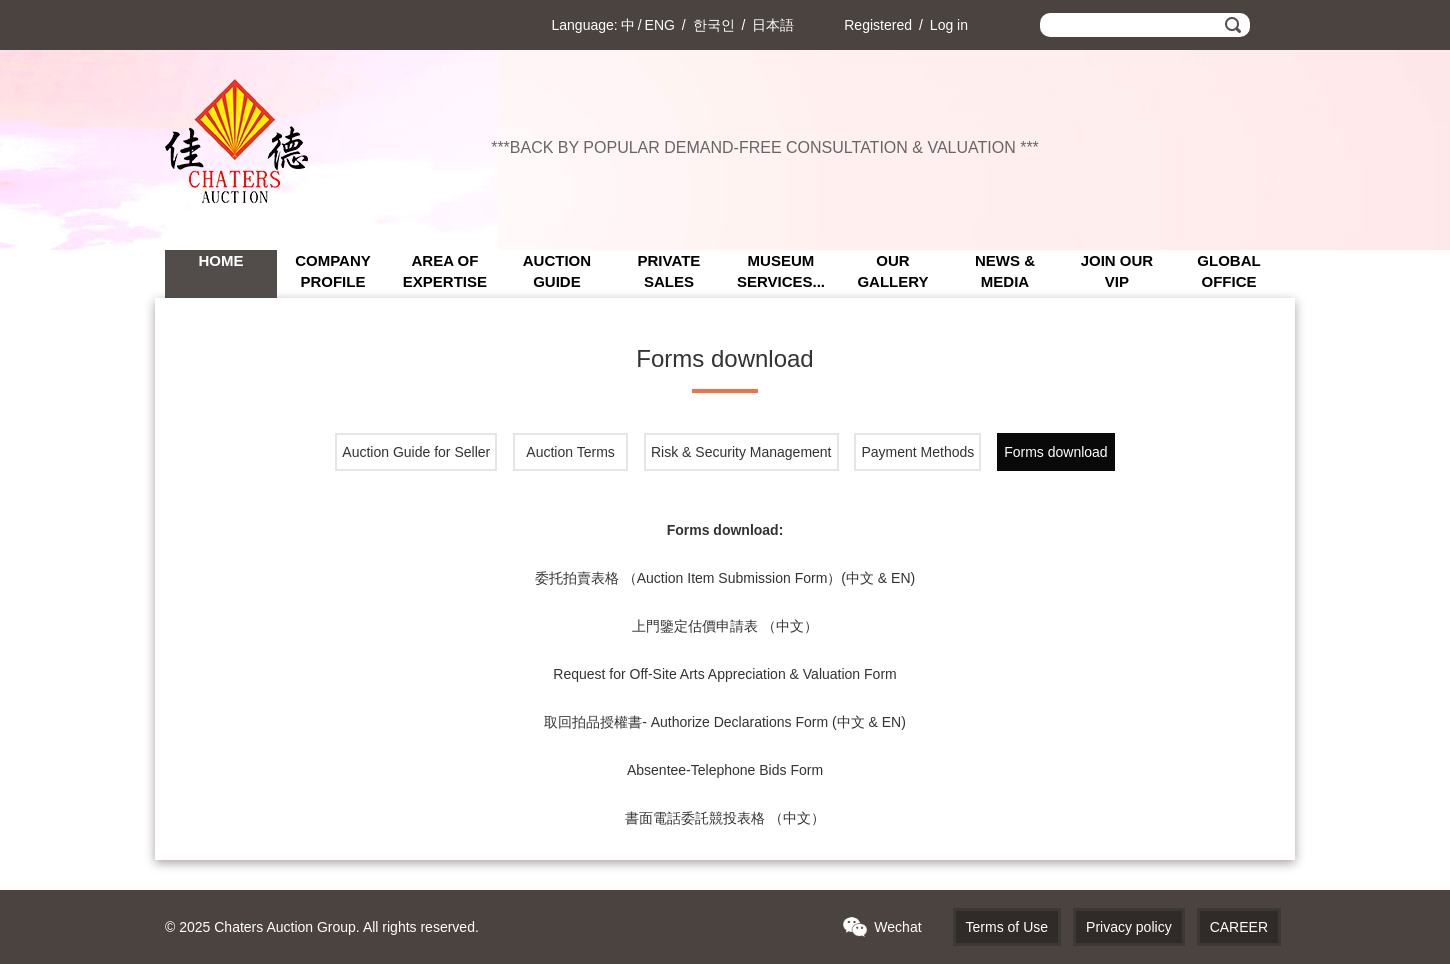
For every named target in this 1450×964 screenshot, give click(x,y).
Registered (878, 25)
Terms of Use (1007, 927)
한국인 (714, 25)
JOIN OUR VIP (1117, 271)
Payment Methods (917, 452)
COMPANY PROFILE (333, 271)
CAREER (1239, 927)
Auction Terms (570, 452)
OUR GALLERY (892, 271)
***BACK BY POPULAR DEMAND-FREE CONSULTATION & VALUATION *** (765, 147)
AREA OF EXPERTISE (445, 271)
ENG (660, 25)
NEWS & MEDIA (1005, 271)
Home (220, 260)
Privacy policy (1129, 927)
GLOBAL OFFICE (1228, 271)
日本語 (773, 25)
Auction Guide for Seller (416, 452)
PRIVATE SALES (669, 271)
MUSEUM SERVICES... (781, 271)
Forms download (1056, 452)
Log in (949, 25)
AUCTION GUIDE (557, 271)
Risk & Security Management (741, 452)
